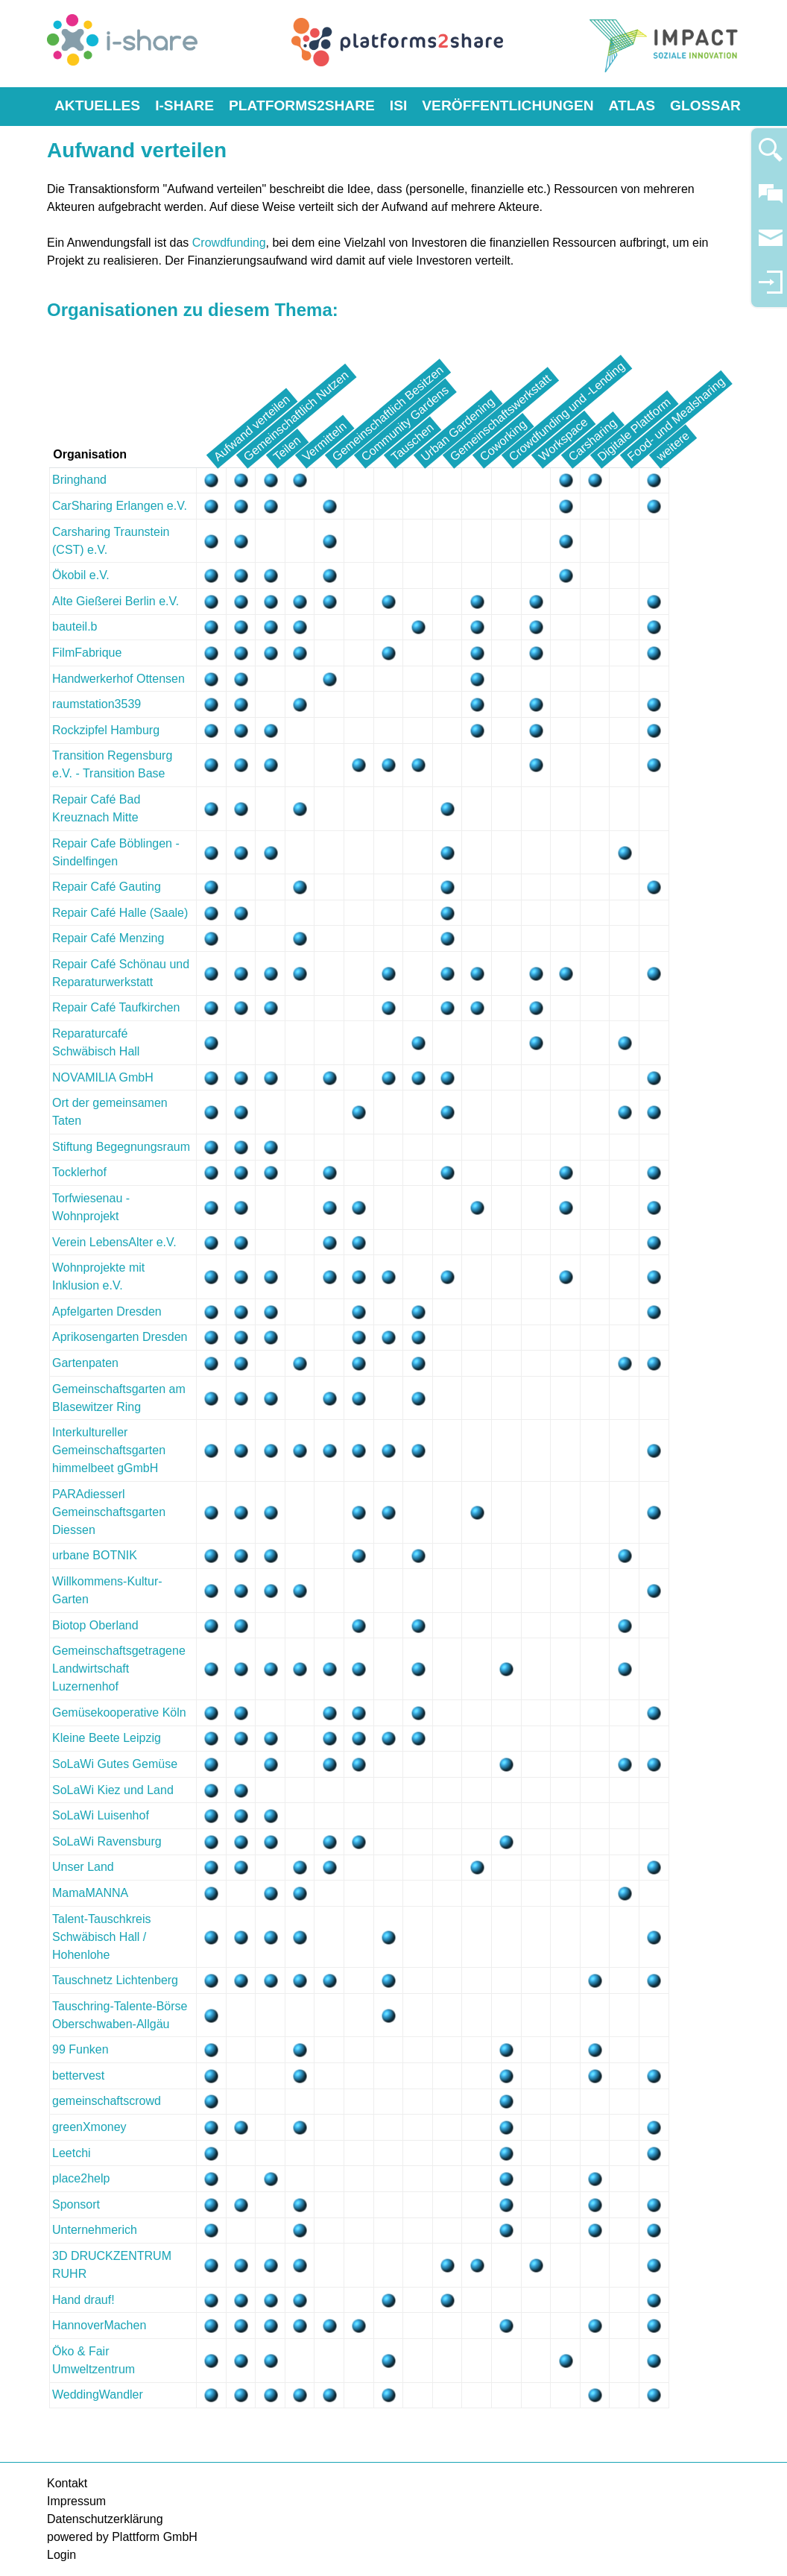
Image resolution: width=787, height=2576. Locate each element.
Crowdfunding (229, 242)
